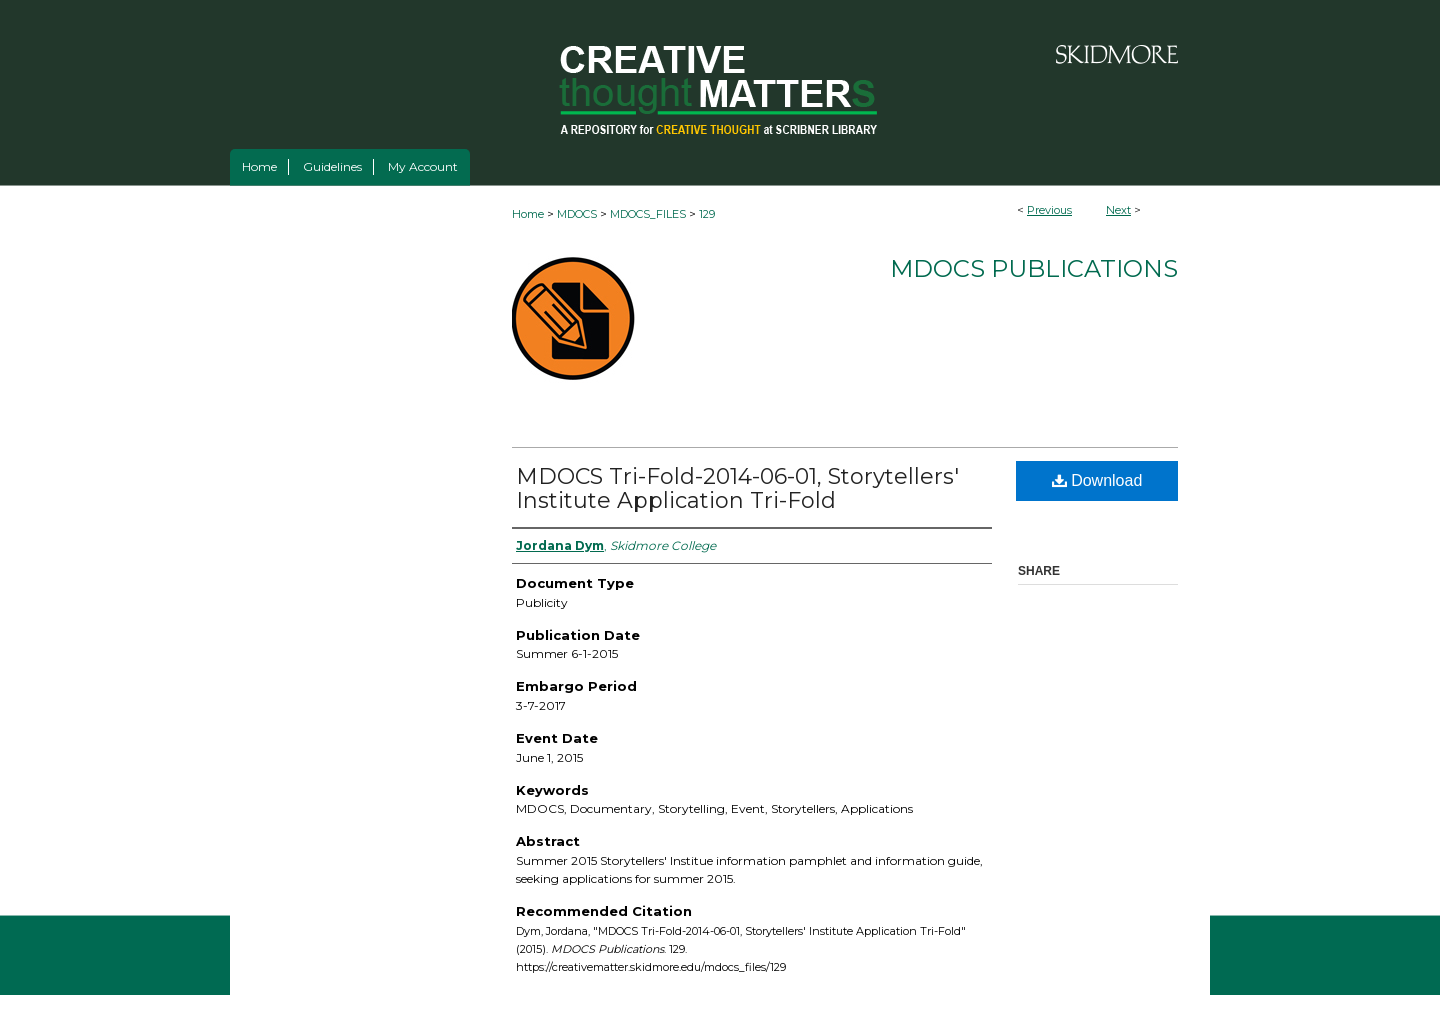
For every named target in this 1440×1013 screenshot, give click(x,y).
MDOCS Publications (1034, 268)
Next (1118, 210)
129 (707, 214)
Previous (1049, 210)
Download (1097, 480)
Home (528, 214)
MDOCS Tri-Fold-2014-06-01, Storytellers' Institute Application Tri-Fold (737, 488)
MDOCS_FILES (648, 214)
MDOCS (577, 214)
